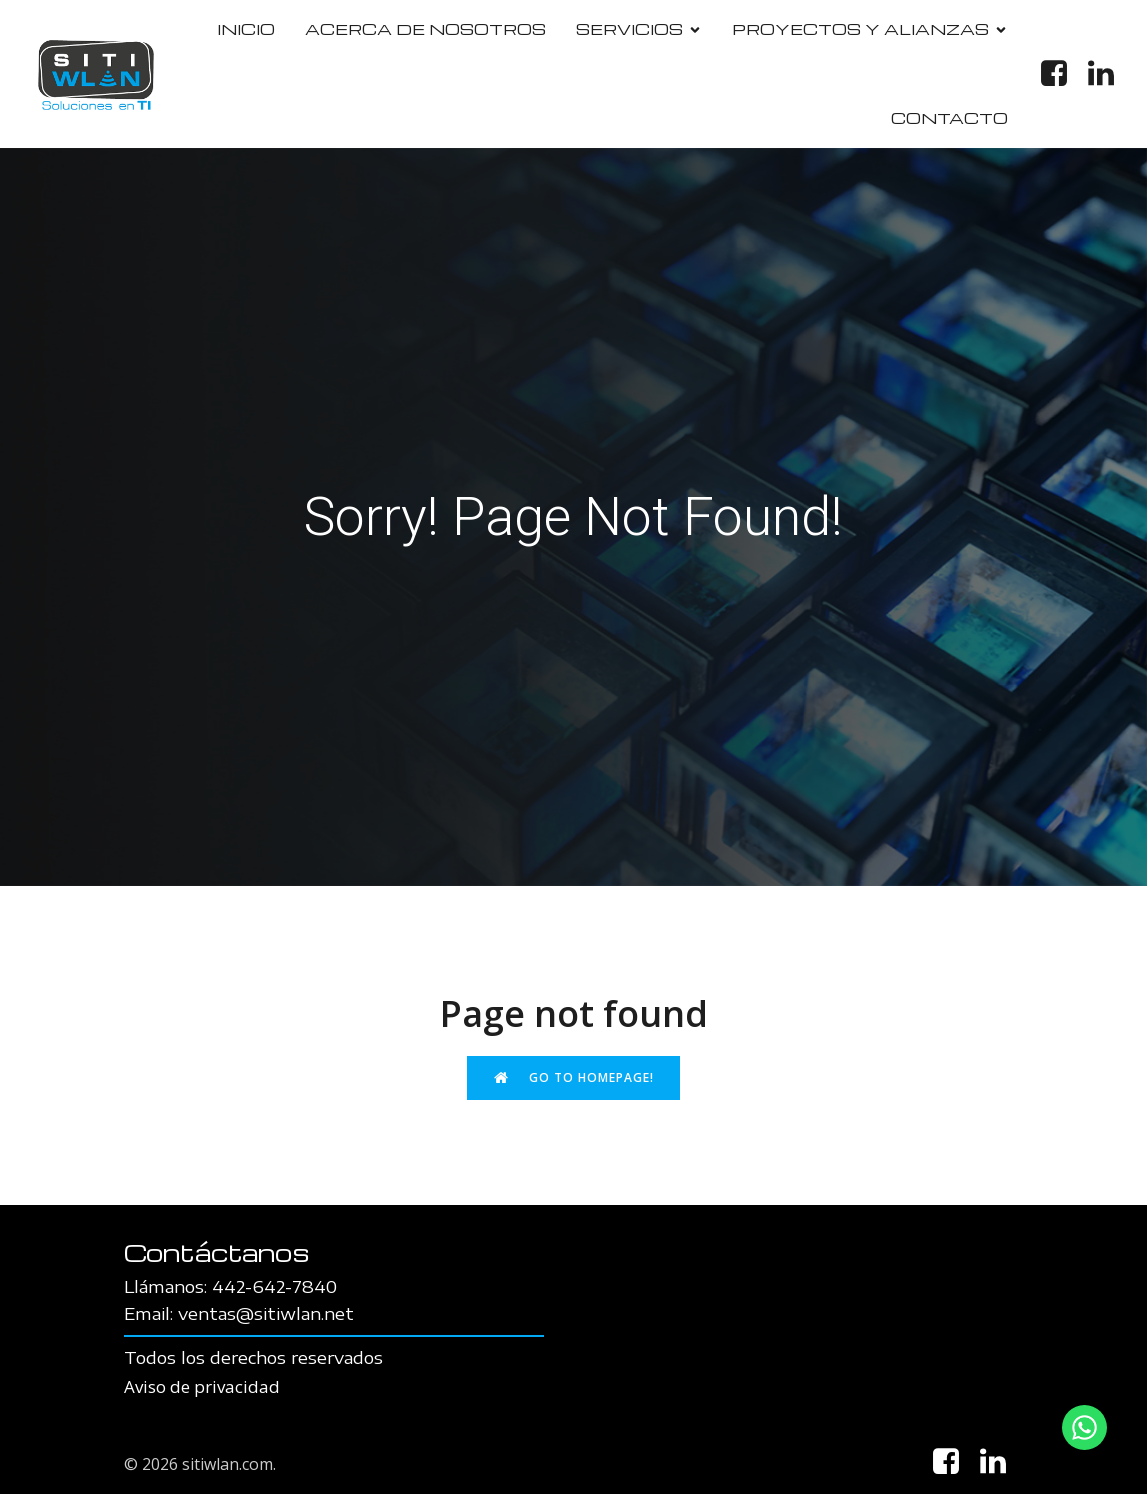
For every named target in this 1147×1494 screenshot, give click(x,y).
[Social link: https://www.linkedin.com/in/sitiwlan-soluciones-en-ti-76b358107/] (1108, 74)
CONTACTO (949, 118)
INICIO (246, 29)
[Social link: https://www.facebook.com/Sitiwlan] (1061, 74)
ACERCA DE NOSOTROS (425, 29)
